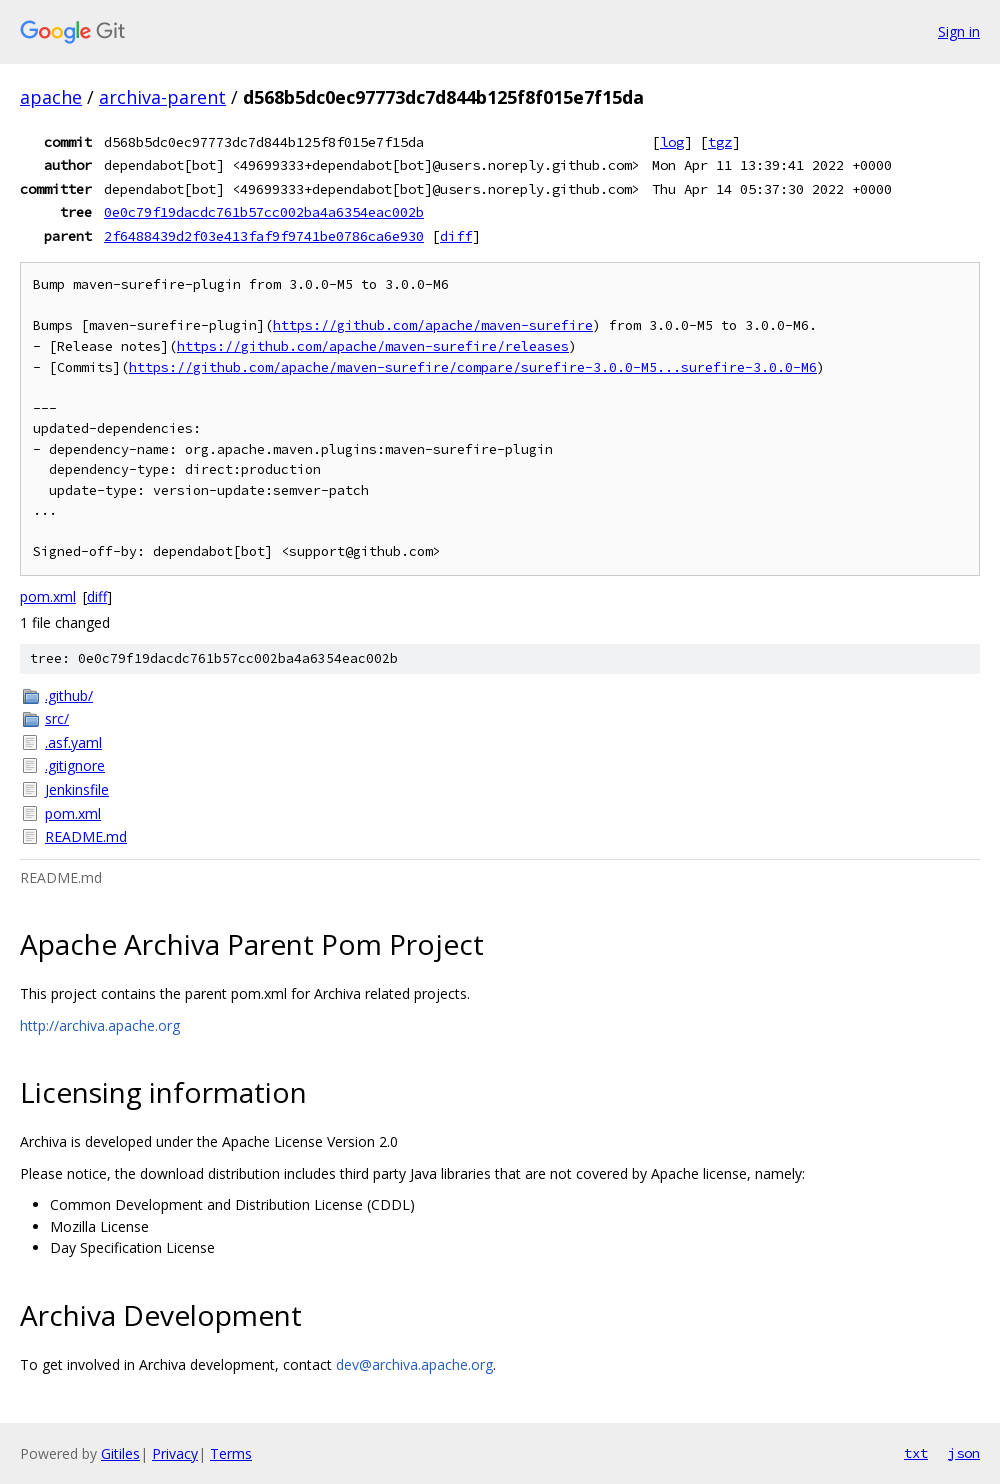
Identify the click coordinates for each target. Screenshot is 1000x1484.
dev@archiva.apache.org (414, 1364)
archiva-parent (162, 97)
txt (916, 1453)
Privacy (175, 1453)
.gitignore (75, 765)
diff (456, 236)
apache (51, 97)
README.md (86, 836)
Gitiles (120, 1453)
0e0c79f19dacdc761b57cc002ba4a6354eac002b (264, 212)
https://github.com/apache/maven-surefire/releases (373, 346)
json (964, 1453)
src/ (57, 718)
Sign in (959, 31)
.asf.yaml (73, 742)
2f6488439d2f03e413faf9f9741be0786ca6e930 (264, 236)
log (672, 142)
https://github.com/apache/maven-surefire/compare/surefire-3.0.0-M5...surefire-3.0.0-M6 (473, 367)
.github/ (69, 695)
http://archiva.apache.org (100, 1025)
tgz (720, 142)
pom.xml (48, 596)
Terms (231, 1453)
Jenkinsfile (77, 789)
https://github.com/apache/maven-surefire (433, 325)
